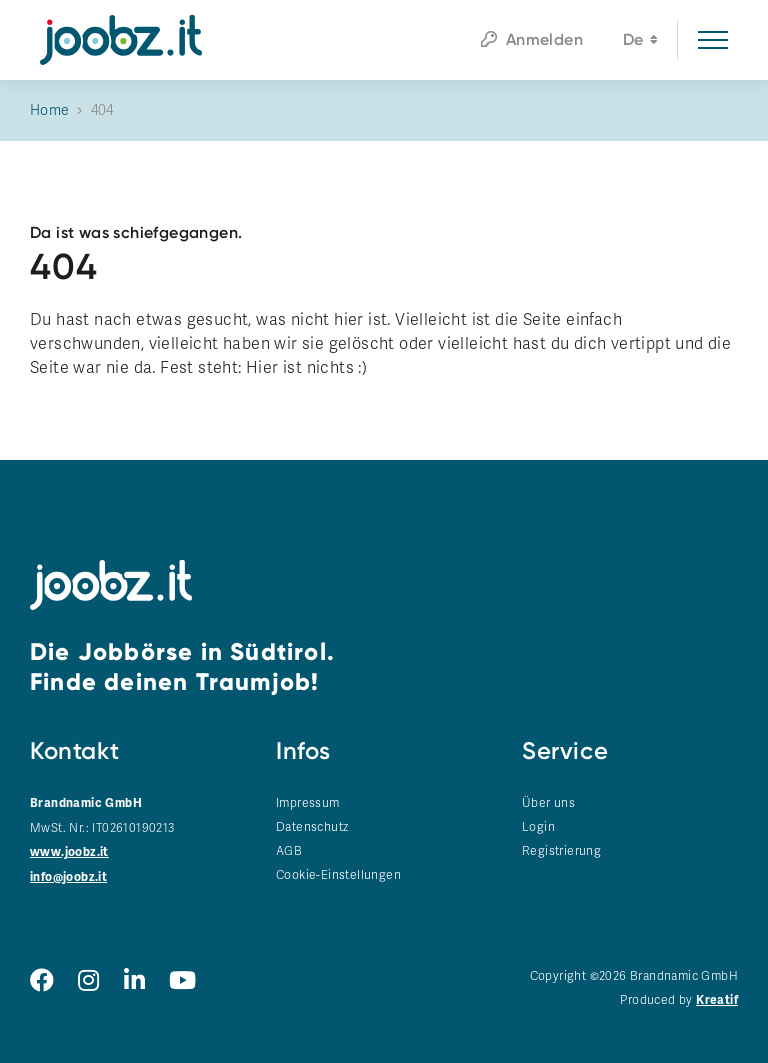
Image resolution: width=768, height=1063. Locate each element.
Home (50, 110)
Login (538, 827)
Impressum (308, 803)
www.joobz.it (69, 852)
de (640, 42)
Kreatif (717, 1000)
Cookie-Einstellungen (338, 875)
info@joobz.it (68, 877)
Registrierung (561, 851)
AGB (289, 851)
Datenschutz (312, 827)
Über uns (548, 803)
